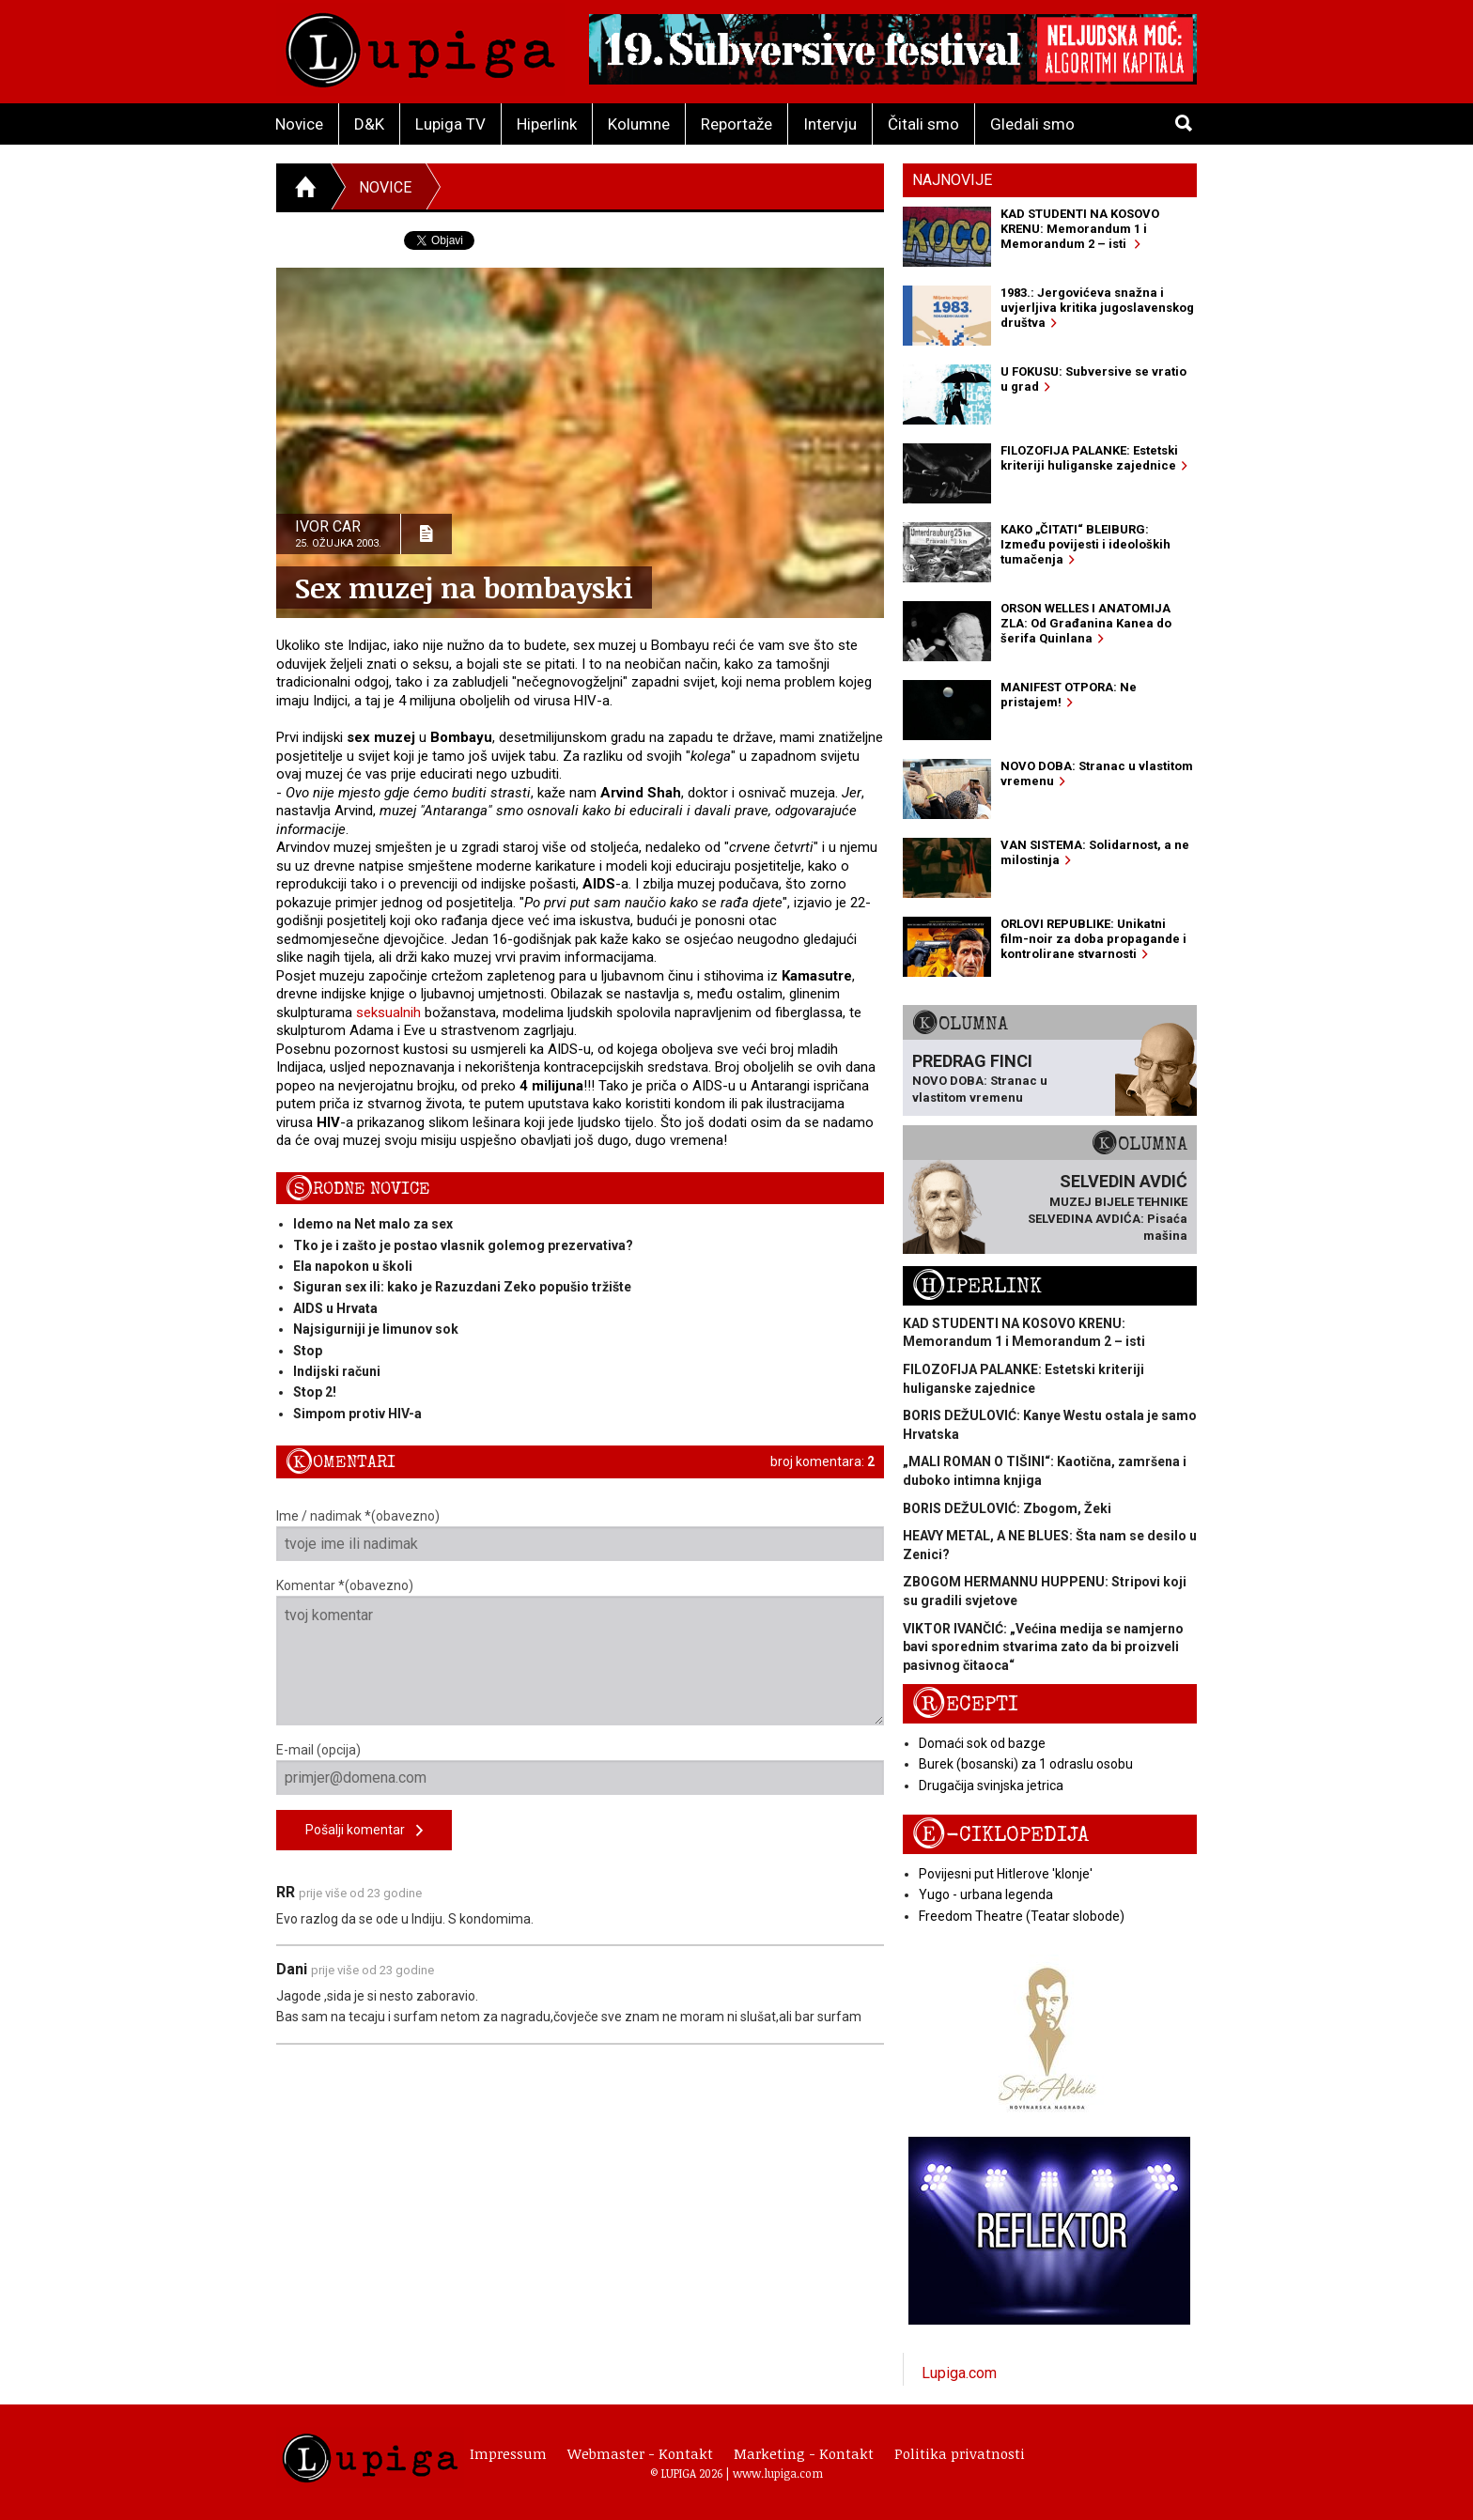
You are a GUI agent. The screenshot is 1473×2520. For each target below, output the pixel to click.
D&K (369, 124)
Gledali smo (1032, 124)
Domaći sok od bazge (982, 1743)
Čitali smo (923, 124)
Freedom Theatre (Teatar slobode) (1021, 1916)
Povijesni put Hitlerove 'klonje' (1006, 1873)
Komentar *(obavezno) (580, 1651)
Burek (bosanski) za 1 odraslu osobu (1026, 1763)
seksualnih (388, 1012)
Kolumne (639, 124)
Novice (299, 124)
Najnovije (952, 180)
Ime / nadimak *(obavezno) (580, 1534)
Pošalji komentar (364, 1831)
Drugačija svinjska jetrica (991, 1785)
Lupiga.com (959, 2373)
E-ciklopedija (1000, 1834)
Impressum (508, 2453)
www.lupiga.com (778, 2473)
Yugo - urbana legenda (986, 1894)
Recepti (965, 1704)
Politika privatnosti (959, 2453)
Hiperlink (547, 124)
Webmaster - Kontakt (640, 2453)
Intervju (830, 124)
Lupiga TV (450, 124)
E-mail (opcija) (580, 1768)
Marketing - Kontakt (804, 2453)
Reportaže (736, 124)
